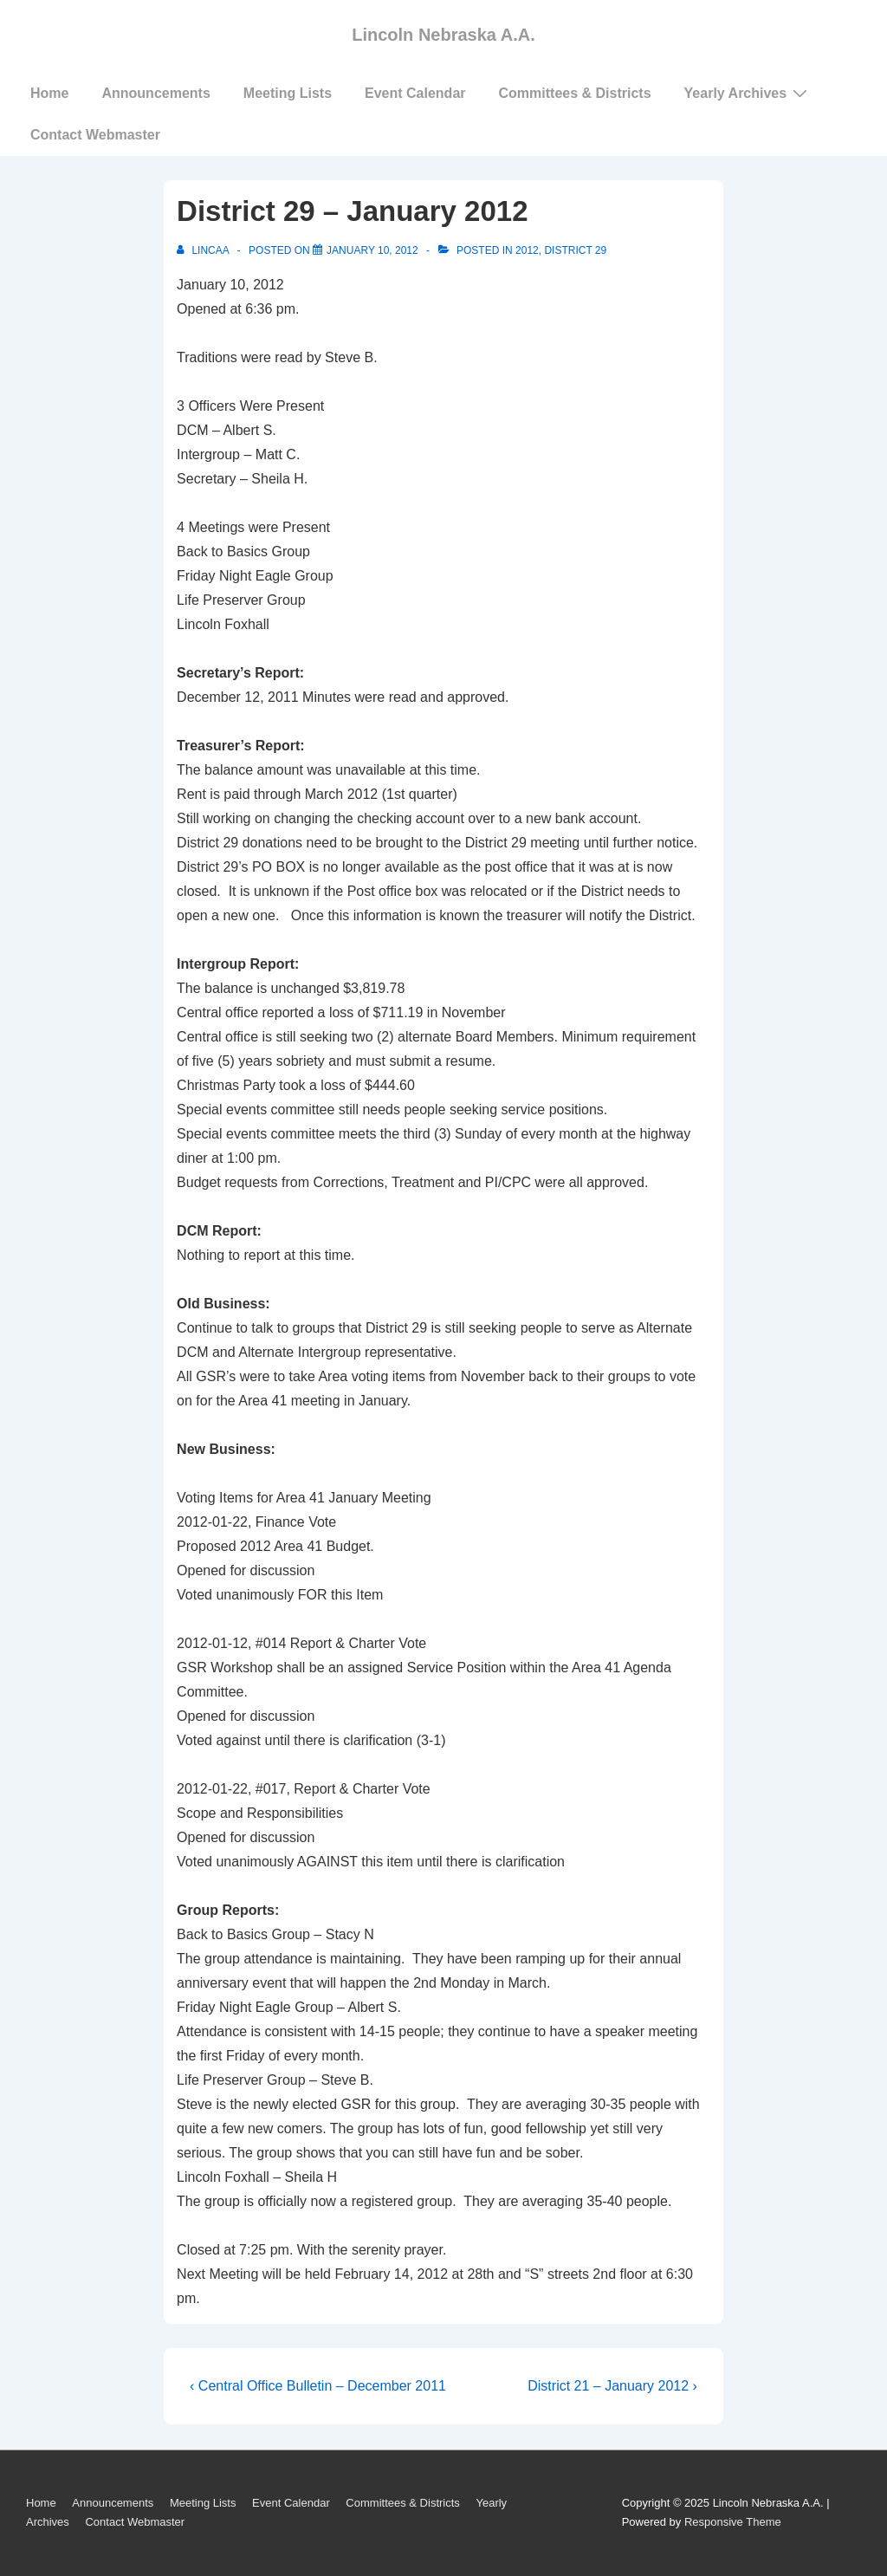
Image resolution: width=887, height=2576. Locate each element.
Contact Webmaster (95, 134)
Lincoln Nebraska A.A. (443, 34)
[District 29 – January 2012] (372, 250)
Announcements (155, 93)
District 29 (575, 250)
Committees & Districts (575, 93)
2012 (527, 250)
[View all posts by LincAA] (204, 250)
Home (49, 93)
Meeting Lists (287, 93)
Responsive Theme (732, 2521)
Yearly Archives (748, 93)
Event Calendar (415, 93)
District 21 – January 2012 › (612, 2385)
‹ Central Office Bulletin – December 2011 (318, 2385)
